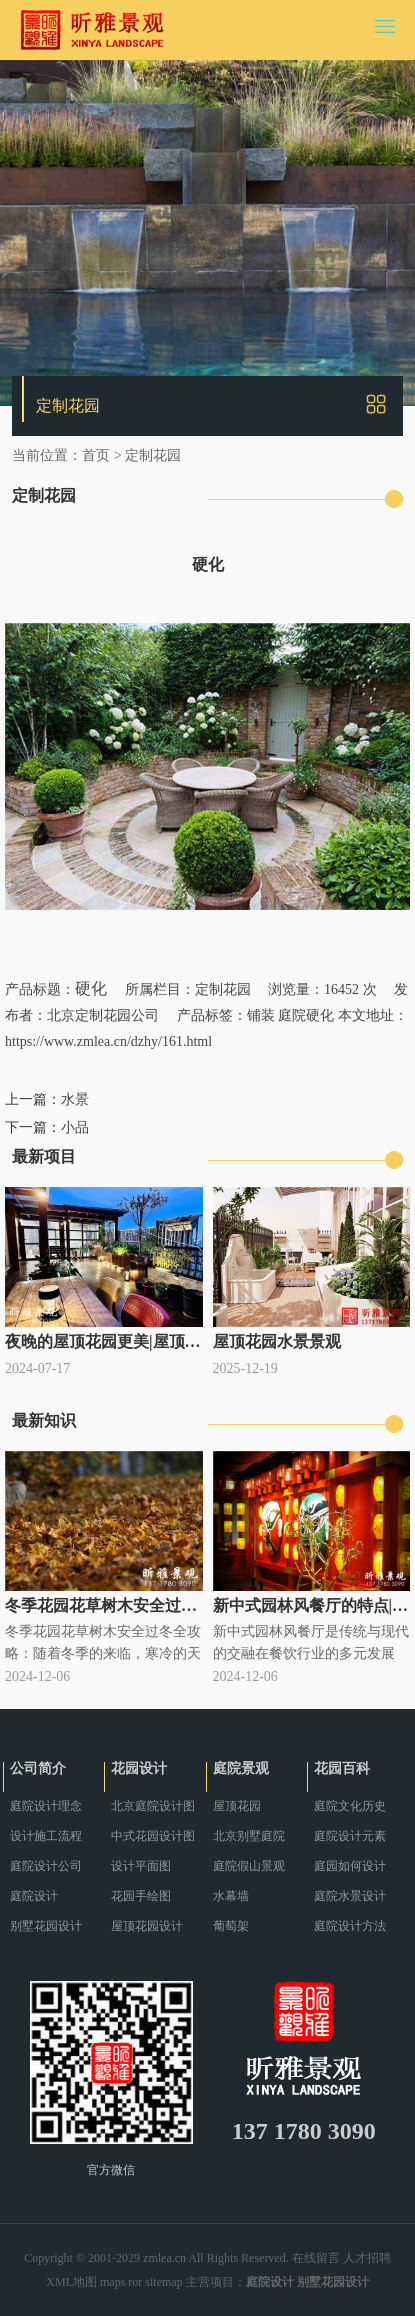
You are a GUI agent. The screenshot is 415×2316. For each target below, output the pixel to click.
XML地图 (71, 2282)
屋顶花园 (237, 1806)
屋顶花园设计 (147, 1926)
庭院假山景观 (249, 1866)
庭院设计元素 (350, 1836)
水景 (75, 1099)
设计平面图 (141, 1866)
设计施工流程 (46, 1836)
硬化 (91, 988)
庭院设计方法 (350, 1926)
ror (135, 2282)
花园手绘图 (141, 1896)
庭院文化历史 (350, 1806)
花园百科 (342, 1768)
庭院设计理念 (46, 1806)
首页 (96, 455)
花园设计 (139, 1768)
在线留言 (316, 2258)
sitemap (163, 2282)
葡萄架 (231, 1926)
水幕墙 (231, 1896)
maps (112, 2282)
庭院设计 (34, 1896)
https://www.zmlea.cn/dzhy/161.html (108, 1041)
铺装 (261, 1015)
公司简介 (38, 1768)
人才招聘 (367, 2258)
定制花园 (153, 455)
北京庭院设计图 (153, 1806)
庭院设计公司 (46, 1866)
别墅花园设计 (46, 1926)
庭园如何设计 (350, 1866)
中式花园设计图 (153, 1836)
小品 (75, 1127)
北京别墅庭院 (249, 1836)
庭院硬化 (306, 1015)
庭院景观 (241, 1768)
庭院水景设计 (350, 1896)
